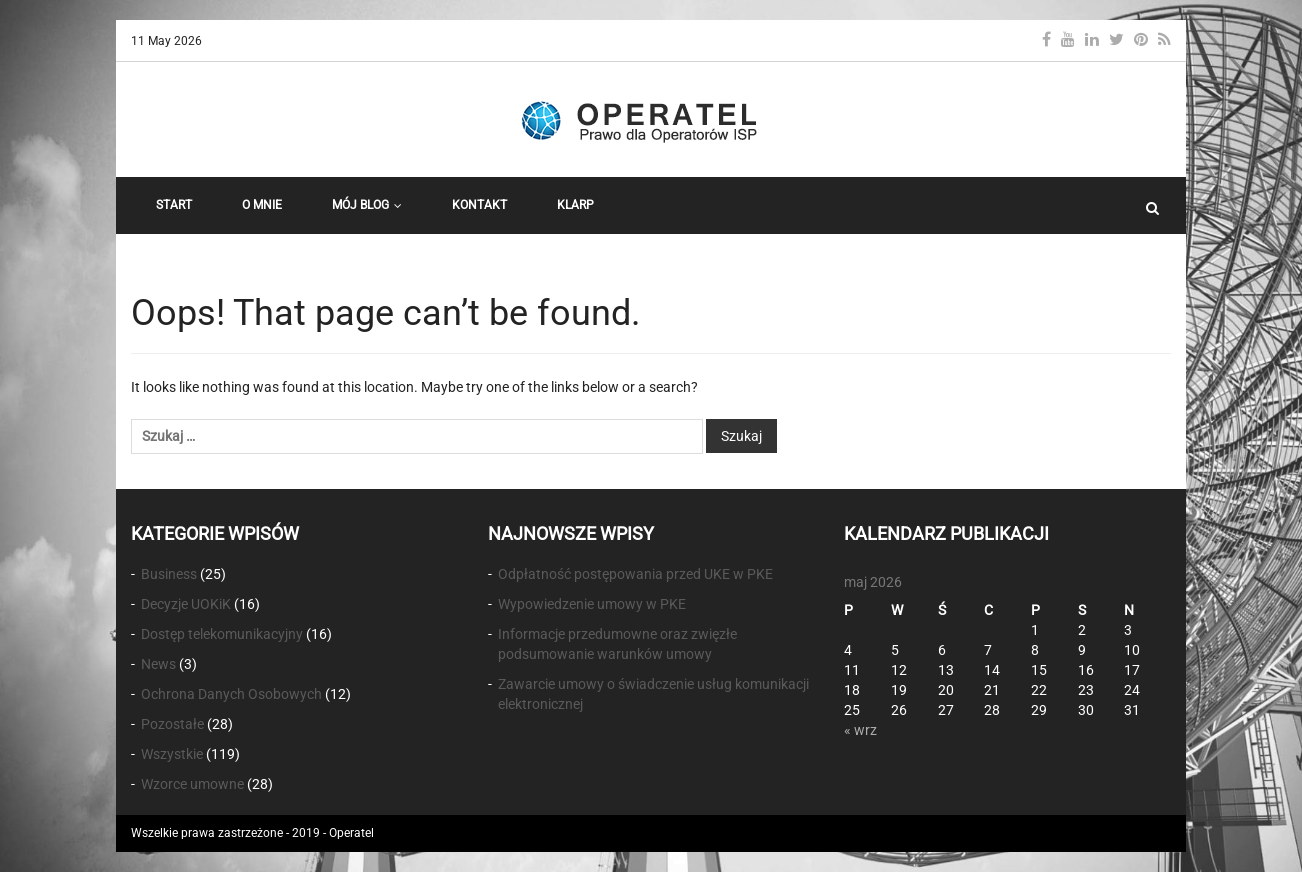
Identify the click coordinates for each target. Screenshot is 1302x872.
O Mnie (262, 205)
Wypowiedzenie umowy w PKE (592, 604)
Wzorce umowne (192, 784)
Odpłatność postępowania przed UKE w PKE (635, 574)
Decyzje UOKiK (186, 604)
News (158, 664)
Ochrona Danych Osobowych (231, 694)
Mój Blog (367, 205)
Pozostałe (172, 724)
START (174, 205)
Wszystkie (172, 754)
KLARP (575, 205)
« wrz (860, 730)
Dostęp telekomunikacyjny (222, 634)
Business (169, 574)
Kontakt (479, 205)
